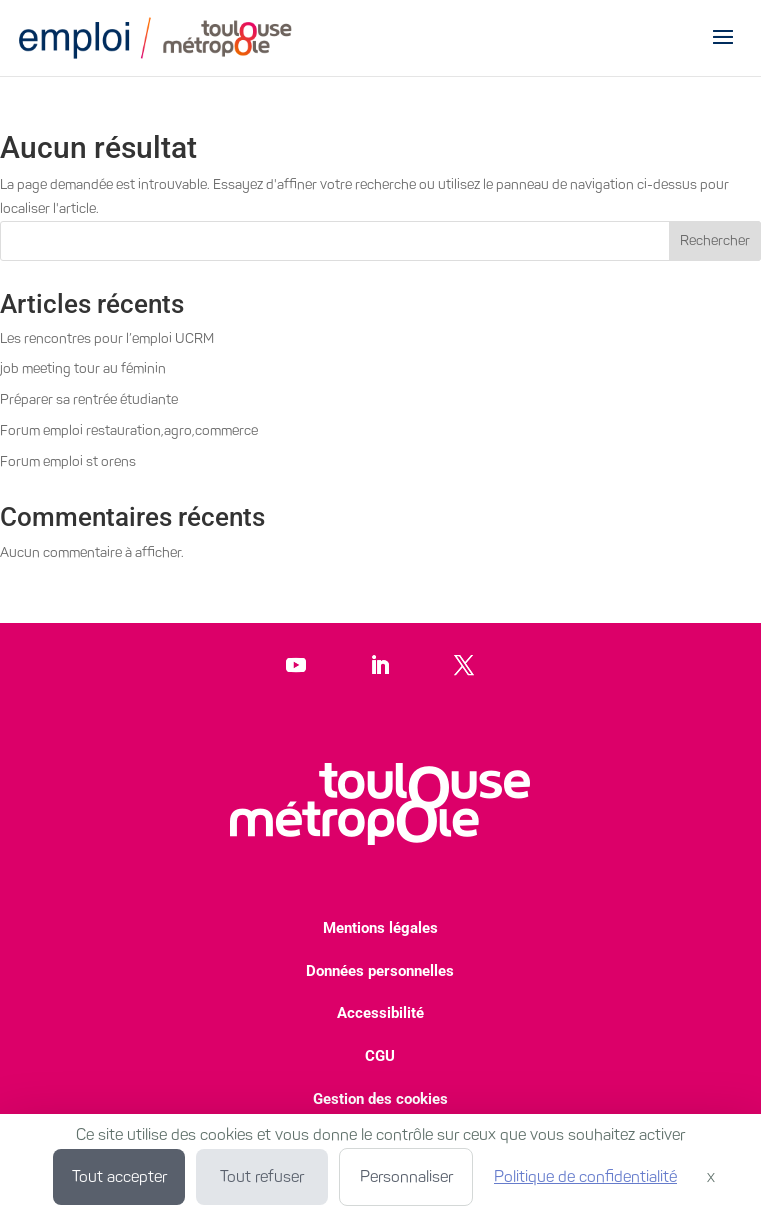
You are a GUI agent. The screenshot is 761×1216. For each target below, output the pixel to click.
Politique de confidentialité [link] (585, 1176)
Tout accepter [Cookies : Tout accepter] (119, 1176)
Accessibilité (380, 1013)
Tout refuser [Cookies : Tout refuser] (262, 1176)
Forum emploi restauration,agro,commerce (129, 430)
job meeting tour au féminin (83, 368)
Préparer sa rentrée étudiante (89, 399)
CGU (380, 1056)
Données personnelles (380, 971)
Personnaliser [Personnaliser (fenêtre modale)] (406, 1176)
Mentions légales (380, 928)
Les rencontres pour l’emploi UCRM (107, 338)
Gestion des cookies (380, 1099)
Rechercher (715, 240)
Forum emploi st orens (68, 461)
